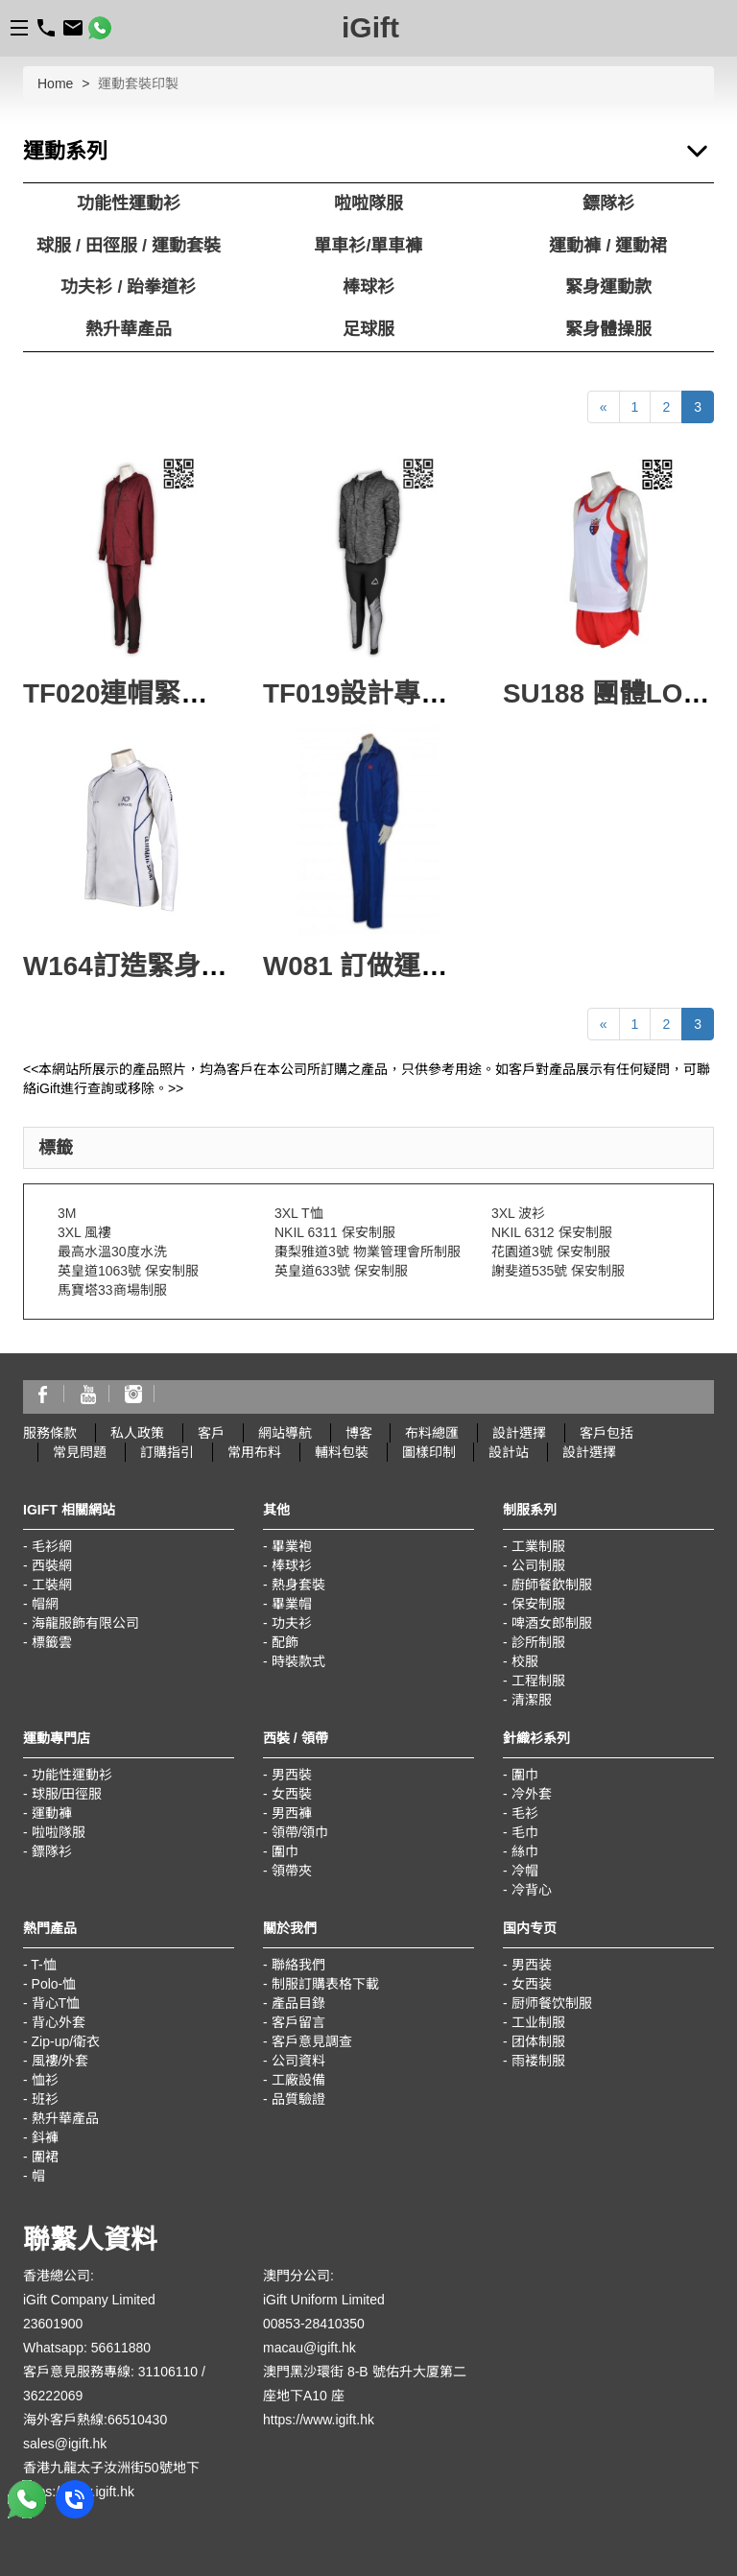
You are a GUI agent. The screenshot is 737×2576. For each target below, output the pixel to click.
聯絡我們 (298, 1964)
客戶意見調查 (312, 2041)
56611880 (121, 2347)
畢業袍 (292, 1546)
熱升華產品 (128, 329)
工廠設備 (298, 2079)
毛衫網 (52, 1546)
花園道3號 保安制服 (550, 1251)
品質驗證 (298, 2099)
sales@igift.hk (65, 2443)
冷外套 (531, 1793)
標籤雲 (52, 1642)
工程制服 (538, 1680)
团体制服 (538, 2041)
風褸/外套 (60, 2060)
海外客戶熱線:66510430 (95, 2419)
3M (67, 1213)
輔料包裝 (341, 1452)
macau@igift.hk (309, 2347)
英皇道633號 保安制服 (341, 1270)
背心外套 (58, 2022)
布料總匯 (432, 1433)
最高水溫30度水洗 (112, 1251)
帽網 (45, 1603)
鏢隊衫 (608, 203)
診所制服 (538, 1642)
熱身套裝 (298, 1584)
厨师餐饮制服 (551, 2003)
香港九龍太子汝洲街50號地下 (111, 2467)
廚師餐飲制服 (551, 1584)
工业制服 (538, 2022)
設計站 (508, 1452)
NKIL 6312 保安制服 (551, 1232)
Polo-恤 (54, 1984)
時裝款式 (298, 1661)
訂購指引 (167, 1452)
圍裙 (45, 2156)
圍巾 (285, 1851)
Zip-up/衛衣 (66, 2041)
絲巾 (524, 1851)
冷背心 (531, 1889)
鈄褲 (45, 2137)
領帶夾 (292, 1870)
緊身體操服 (608, 329)
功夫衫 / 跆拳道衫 (128, 287)
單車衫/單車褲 (368, 245)
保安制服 (538, 1603)
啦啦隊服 (368, 203)
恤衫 (45, 2079)
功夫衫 (292, 1623)
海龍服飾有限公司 (85, 1623)
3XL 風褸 (84, 1232)
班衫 (45, 2099)
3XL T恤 (298, 1213)
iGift (370, 27)
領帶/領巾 (300, 1832)
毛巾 (524, 1832)
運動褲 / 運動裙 (608, 245)
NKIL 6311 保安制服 (334, 1232)
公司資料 (298, 2060)
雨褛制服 (538, 2060)
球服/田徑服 (67, 1793)
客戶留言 (298, 2022)
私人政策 (137, 1433)
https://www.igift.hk (318, 2419)
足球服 (368, 329)
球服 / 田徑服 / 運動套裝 (128, 245)
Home (55, 83)
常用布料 (254, 1452)
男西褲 (292, 1813)
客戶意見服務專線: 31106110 (110, 2371)
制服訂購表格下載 (325, 1984)
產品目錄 (298, 2003)
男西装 (531, 1964)
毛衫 (524, 1813)
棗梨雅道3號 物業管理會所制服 (367, 1251)
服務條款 (50, 1433)
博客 (358, 1433)
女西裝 (292, 1793)
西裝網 (52, 1565)
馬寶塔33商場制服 (112, 1290)
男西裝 (292, 1774)
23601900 (53, 2323)
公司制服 (538, 1565)
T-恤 (43, 1964)
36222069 (53, 2395)
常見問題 (80, 1452)
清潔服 (531, 1699)
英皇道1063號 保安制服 (128, 1270)
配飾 (285, 1642)
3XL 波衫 (518, 1213)
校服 (524, 1661)
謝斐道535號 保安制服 (558, 1270)
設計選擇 (519, 1433)
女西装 (531, 1984)
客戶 (211, 1433)
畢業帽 (292, 1603)
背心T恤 (56, 2003)
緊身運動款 (608, 287)
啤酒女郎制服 (551, 1623)
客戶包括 (606, 1433)
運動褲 (52, 1813)
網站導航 (285, 1433)
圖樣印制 (429, 1452)
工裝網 (52, 1584)
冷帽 (524, 1870)
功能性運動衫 (128, 203)
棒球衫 (368, 287)
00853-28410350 (314, 2323)
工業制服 (538, 1546)
